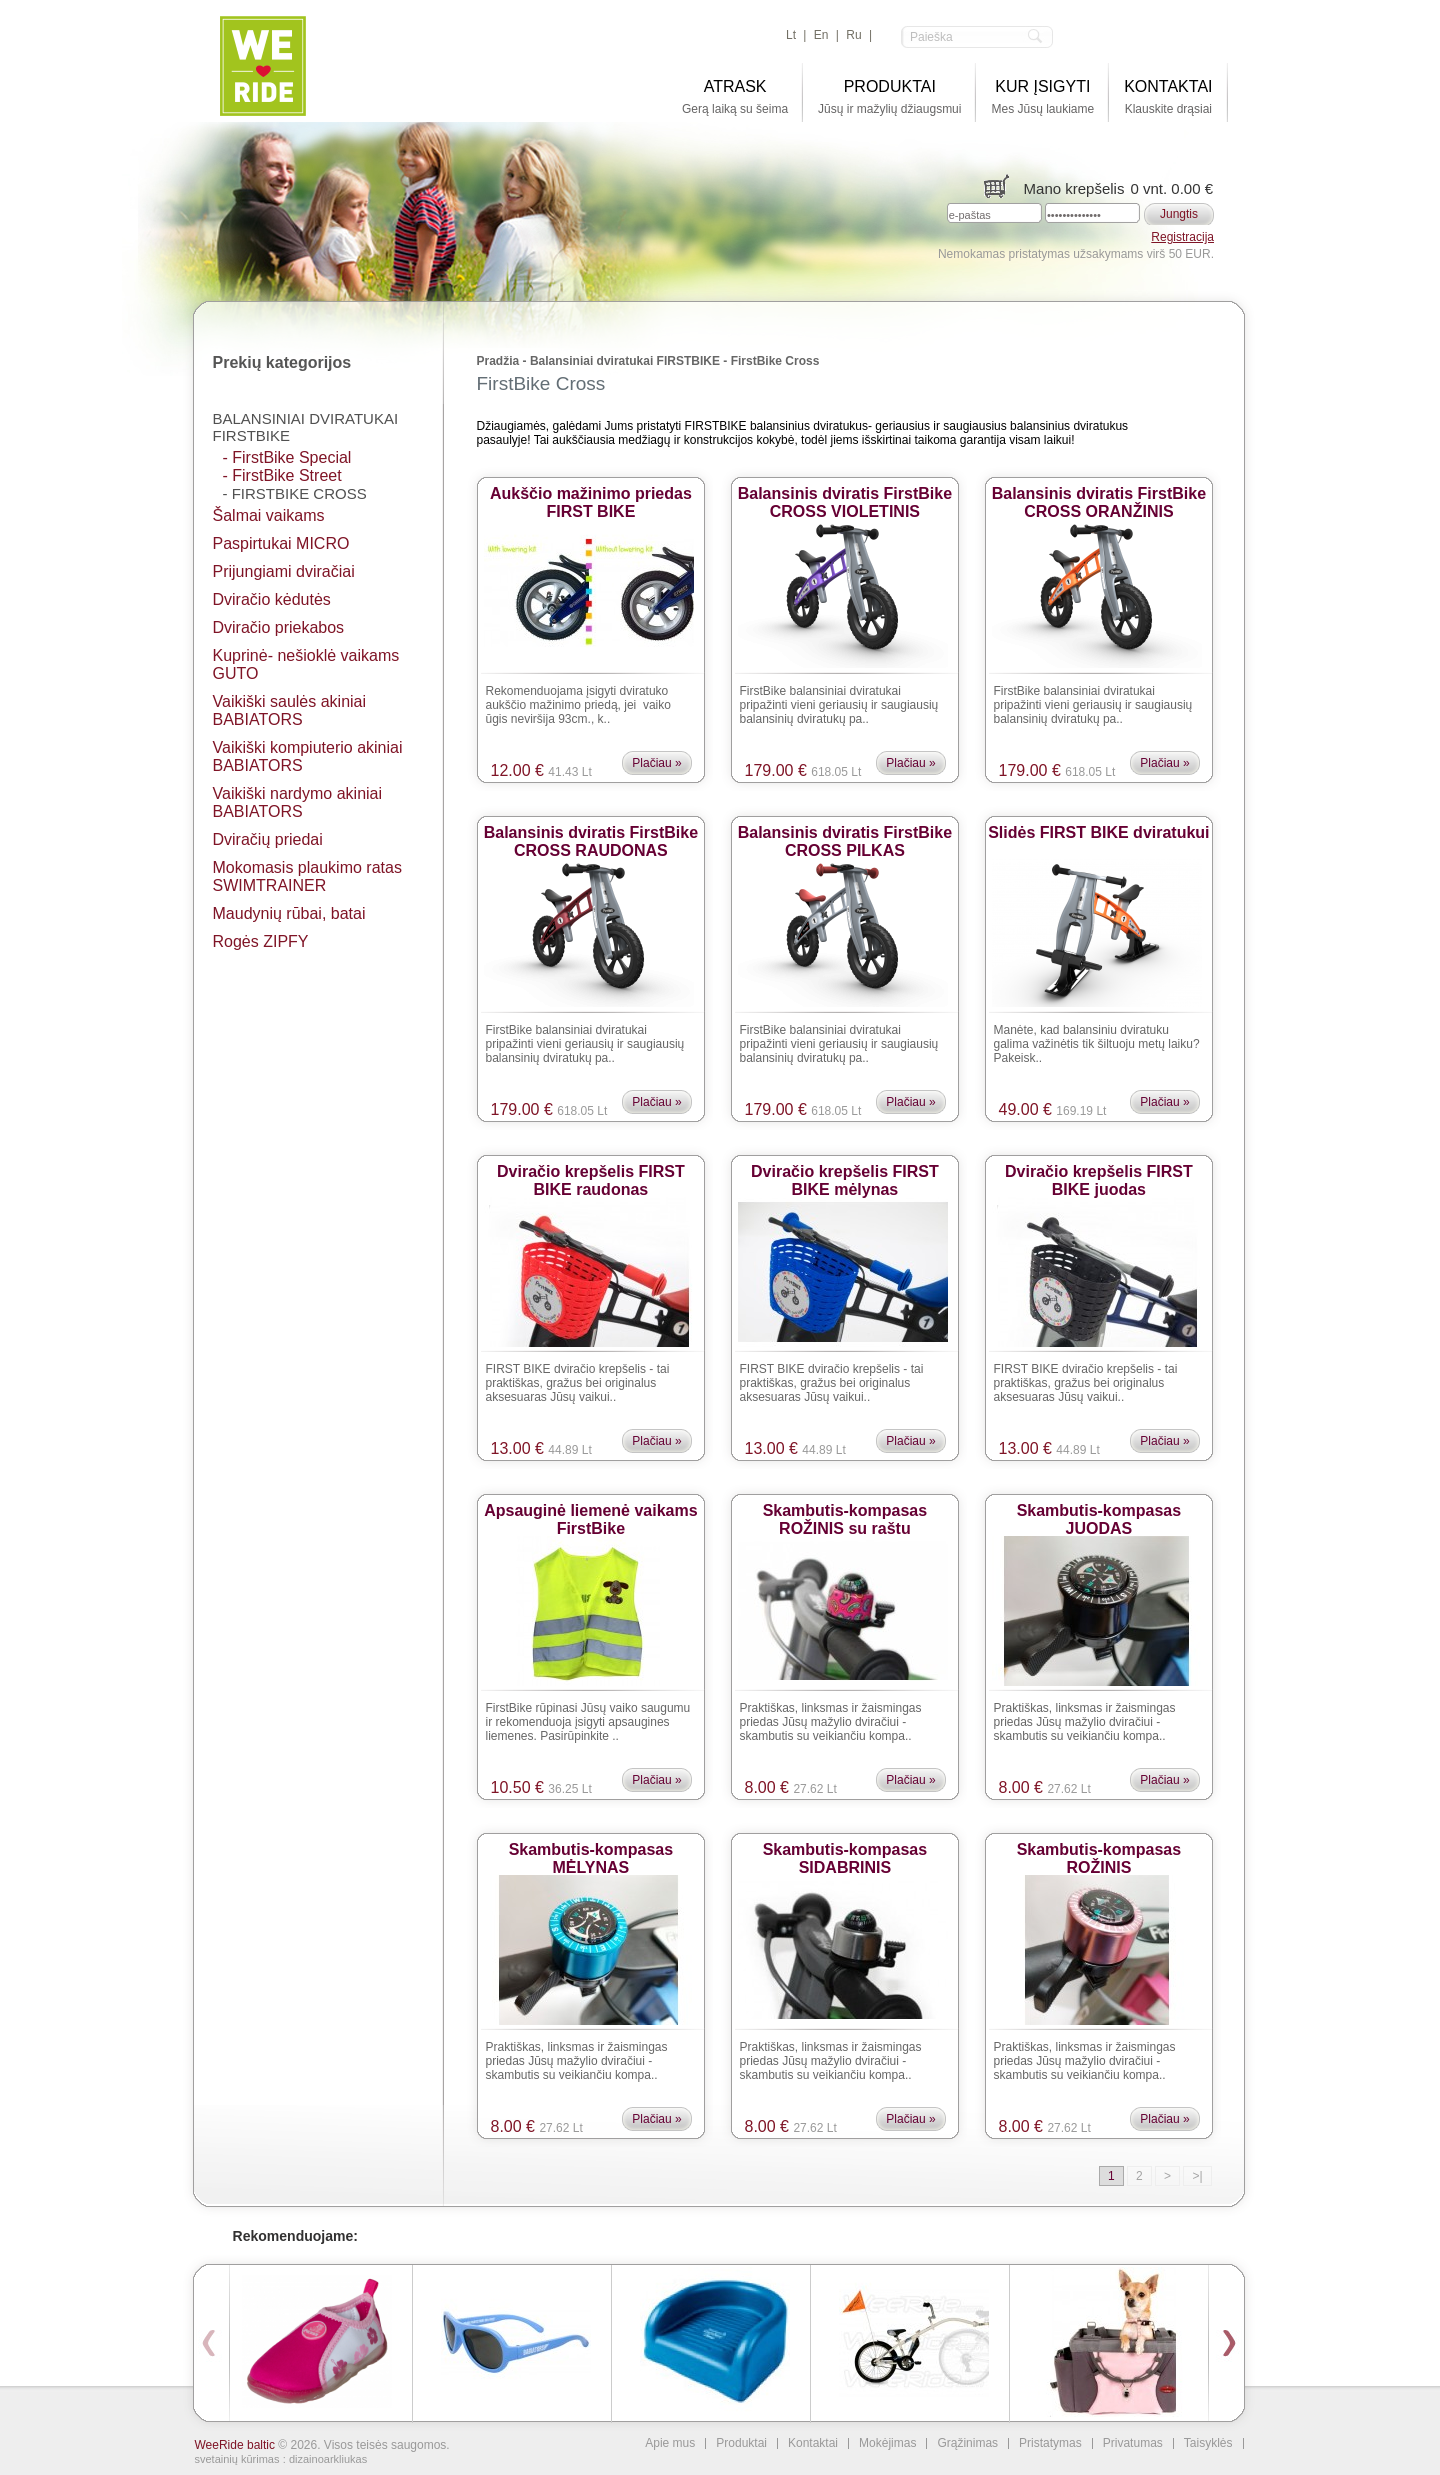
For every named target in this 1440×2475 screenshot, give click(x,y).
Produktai (741, 2443)
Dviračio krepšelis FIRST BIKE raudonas (591, 1173)
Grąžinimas (967, 2443)
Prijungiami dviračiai (284, 571)
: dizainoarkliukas (325, 2459)
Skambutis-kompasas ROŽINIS (1099, 1851)
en (821, 35)
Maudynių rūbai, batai (289, 913)
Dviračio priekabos (279, 627)
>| (1197, 2176)
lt (791, 35)
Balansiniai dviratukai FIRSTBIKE (306, 427)
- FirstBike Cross (295, 493)
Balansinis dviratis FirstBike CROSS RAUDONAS (591, 834)
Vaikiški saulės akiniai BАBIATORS (290, 710)
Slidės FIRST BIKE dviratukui (1098, 832)
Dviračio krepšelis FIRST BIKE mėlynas (845, 1173)
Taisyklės (1208, 2443)
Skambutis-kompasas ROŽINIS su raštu (845, 1512)
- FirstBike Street (282, 475)
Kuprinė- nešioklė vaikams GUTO (306, 664)
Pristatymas (1050, 2443)
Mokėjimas (887, 2443)
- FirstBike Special (287, 457)
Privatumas (1133, 2443)
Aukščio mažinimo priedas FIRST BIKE (591, 495)
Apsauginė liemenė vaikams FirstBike (590, 1512)
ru (853, 35)
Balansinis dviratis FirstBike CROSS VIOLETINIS (845, 495)
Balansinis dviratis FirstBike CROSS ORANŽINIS (1099, 495)
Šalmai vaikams (269, 515)
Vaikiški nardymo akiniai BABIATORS (298, 802)
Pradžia (498, 361)
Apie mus (670, 2443)
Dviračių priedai (268, 839)
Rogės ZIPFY (261, 941)
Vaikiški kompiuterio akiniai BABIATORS (308, 756)
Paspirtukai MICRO (281, 543)
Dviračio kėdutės (272, 599)
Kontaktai (813, 2443)
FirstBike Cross (775, 361)
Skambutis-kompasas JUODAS (1099, 1512)
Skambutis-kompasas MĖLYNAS (591, 1851)
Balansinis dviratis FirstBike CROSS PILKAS (845, 834)
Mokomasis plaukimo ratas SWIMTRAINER (307, 876)
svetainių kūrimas (237, 2459)
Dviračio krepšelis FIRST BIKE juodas (1099, 1173)
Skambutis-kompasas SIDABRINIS (845, 1851)
